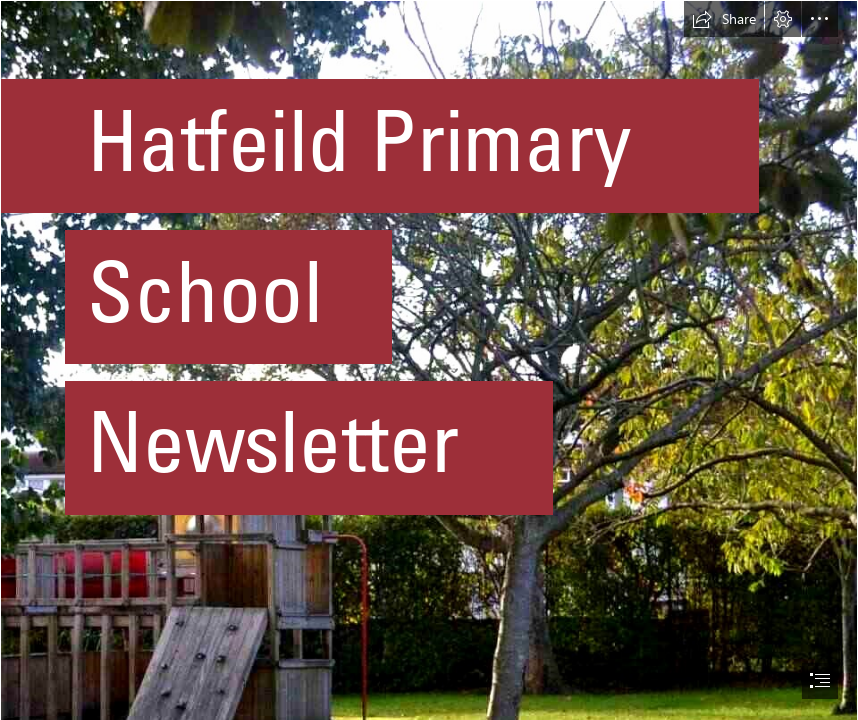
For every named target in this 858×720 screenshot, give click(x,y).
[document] (429, 360)
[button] (724, 19)
